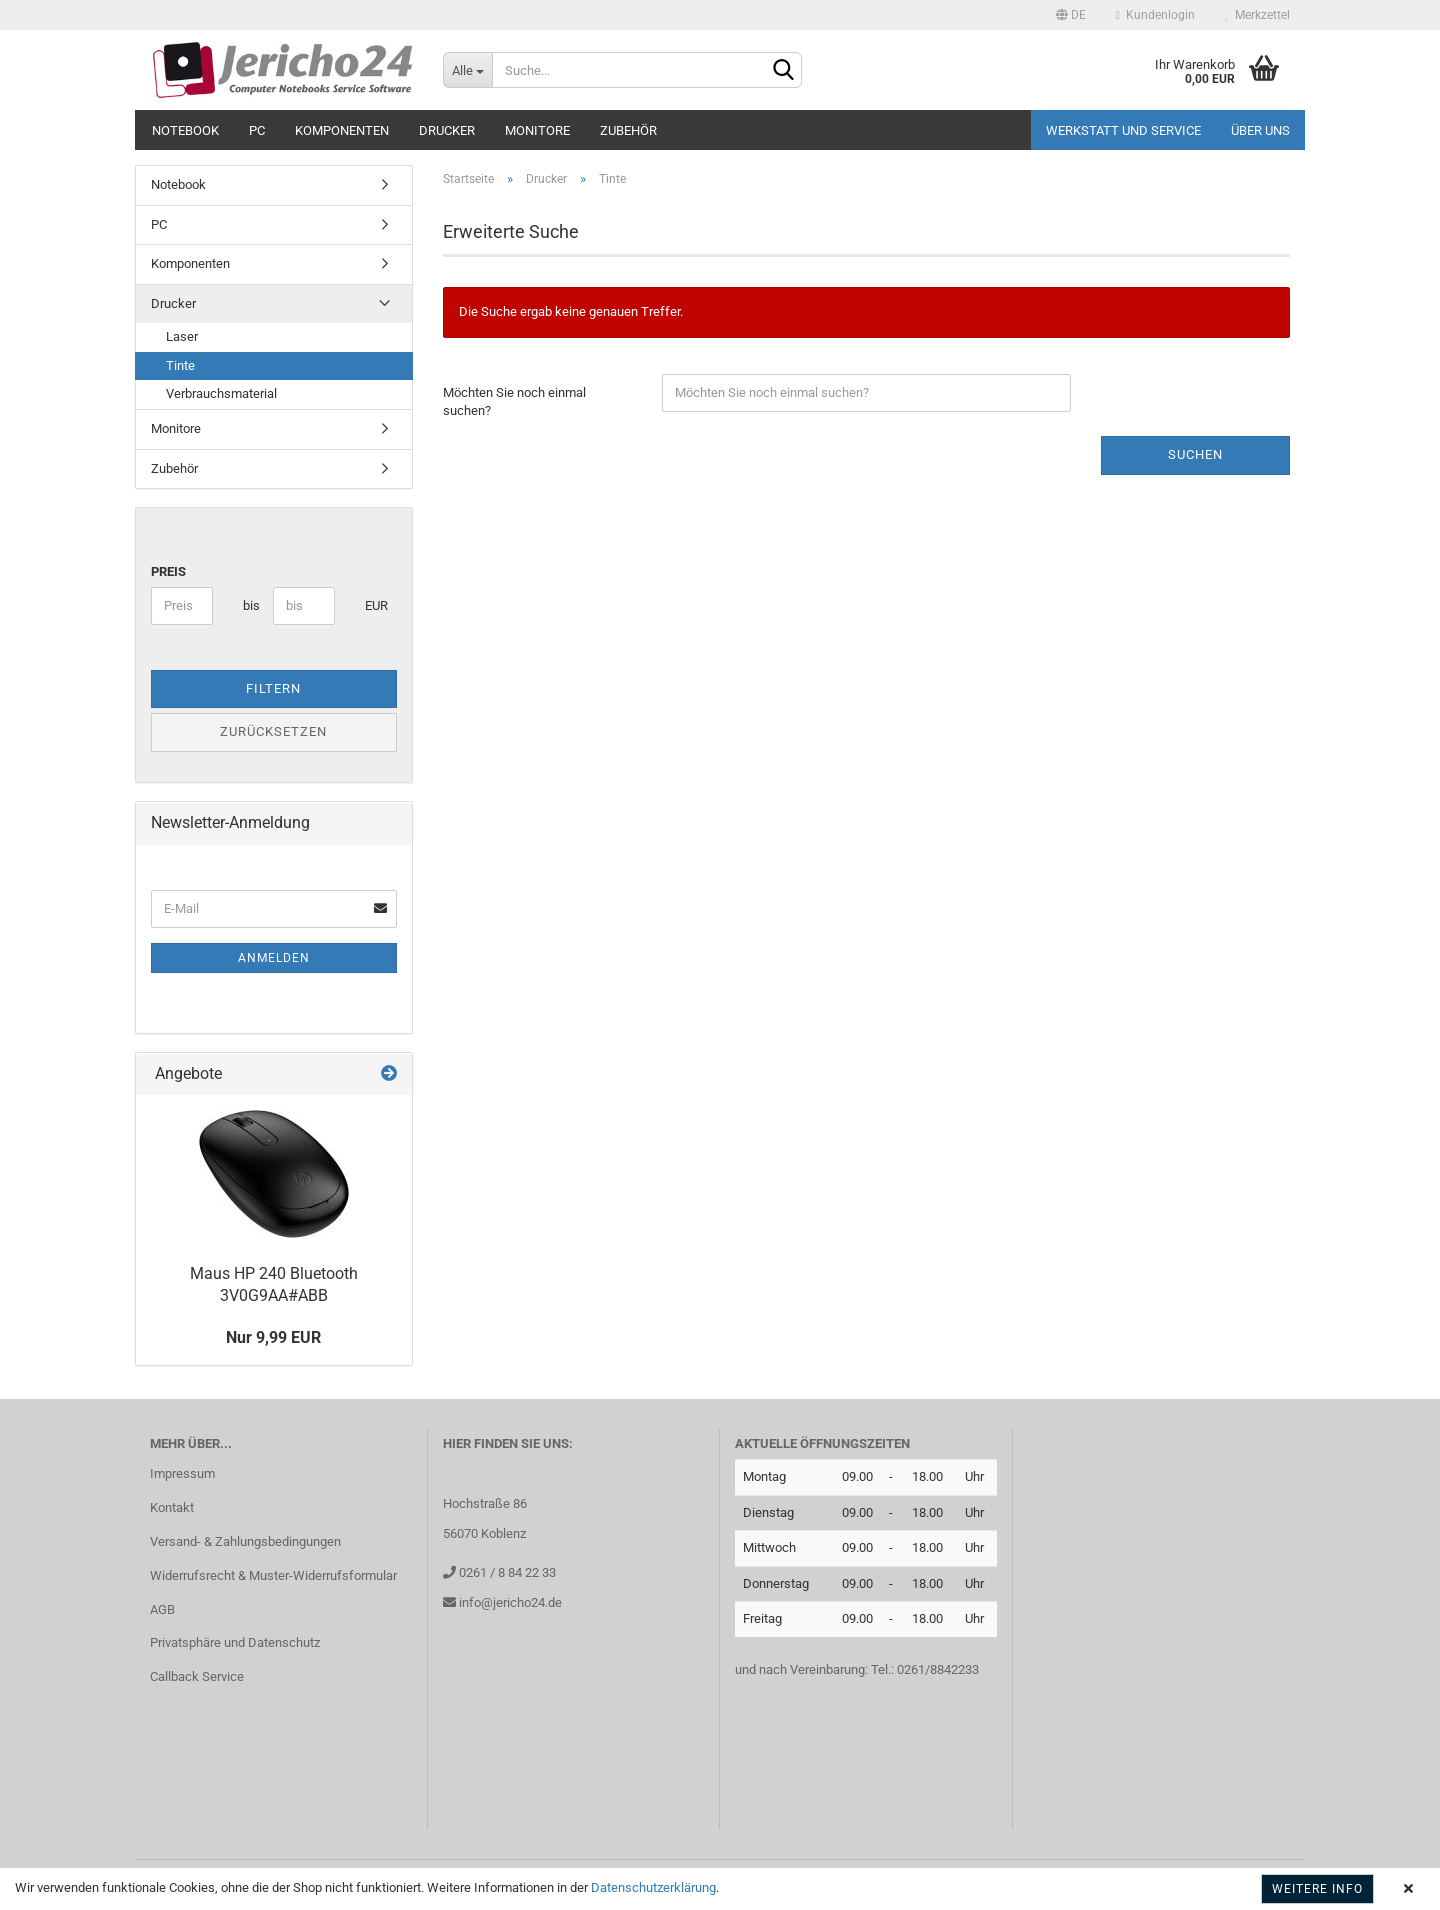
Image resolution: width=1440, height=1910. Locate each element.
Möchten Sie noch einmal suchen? (514, 402)
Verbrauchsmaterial (221, 393)
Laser (182, 336)
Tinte (180, 365)
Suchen (1195, 454)
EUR (372, 605)
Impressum (182, 1473)
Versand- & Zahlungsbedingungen (245, 1541)
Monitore (537, 130)
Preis (168, 571)
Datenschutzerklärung (653, 1887)
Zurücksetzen (273, 731)
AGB (162, 1609)
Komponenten (342, 130)
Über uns (1260, 130)
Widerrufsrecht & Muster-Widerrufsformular (273, 1575)
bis (250, 605)
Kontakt (172, 1507)
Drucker (447, 130)
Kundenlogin (1155, 15)
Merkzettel (1257, 15)
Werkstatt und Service (1123, 130)
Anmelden (274, 958)
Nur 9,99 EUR (273, 1337)
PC (257, 130)
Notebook (185, 130)
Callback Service (197, 1676)
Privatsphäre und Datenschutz (235, 1642)
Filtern (273, 688)
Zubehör (628, 130)
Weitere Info (1317, 1889)
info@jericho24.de (509, 1602)
